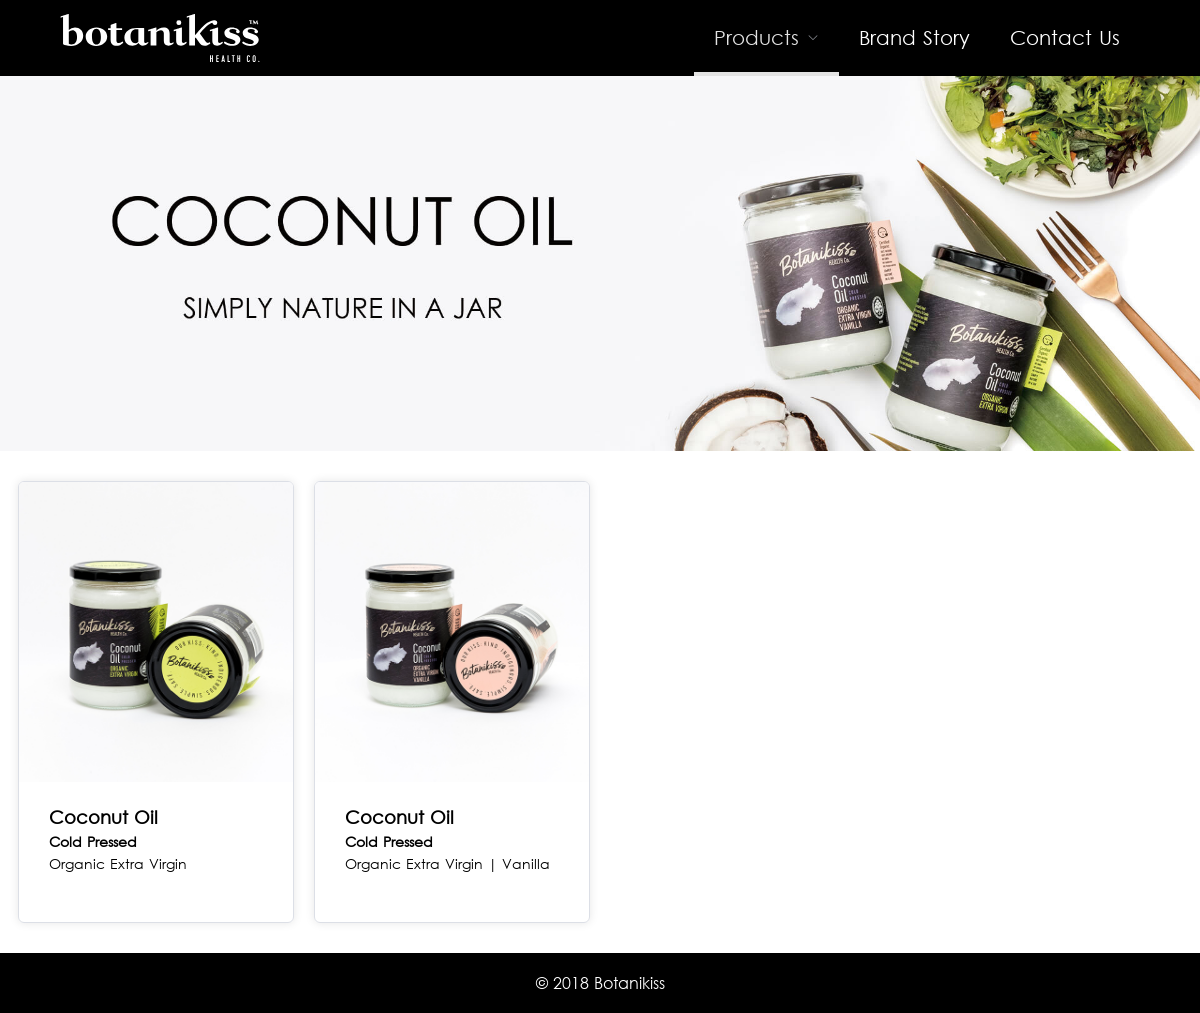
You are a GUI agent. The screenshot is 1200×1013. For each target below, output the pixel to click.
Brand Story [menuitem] (914, 37)
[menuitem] (766, 38)
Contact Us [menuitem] (1065, 37)
